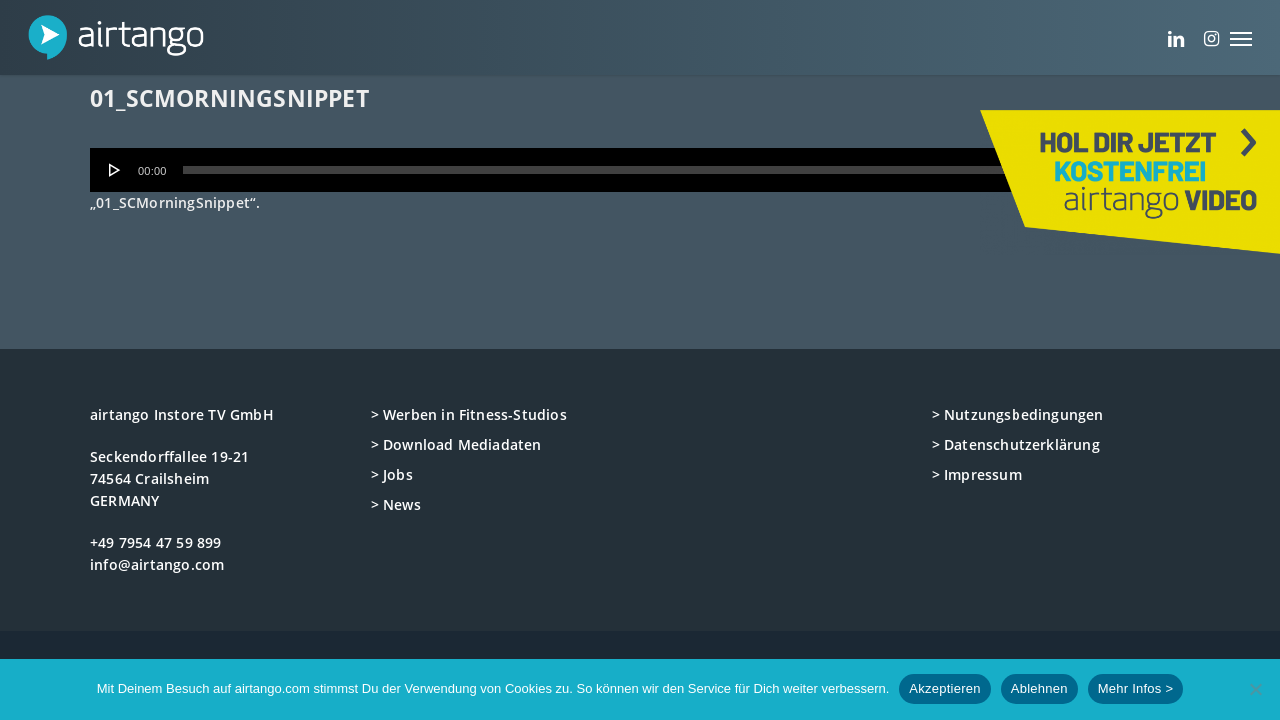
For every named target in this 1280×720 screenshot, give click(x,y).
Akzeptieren (944, 688)
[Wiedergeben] (115, 170)
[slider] (610, 170)
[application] (640, 170)
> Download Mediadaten (456, 444)
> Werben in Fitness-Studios (469, 414)
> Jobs (392, 474)
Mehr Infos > (1136, 688)
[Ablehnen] (1255, 689)
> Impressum (977, 474)
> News (396, 504)
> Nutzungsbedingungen (1018, 414)
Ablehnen (1039, 688)
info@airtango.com (157, 564)
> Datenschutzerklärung (1016, 444)
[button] (1241, 37)
